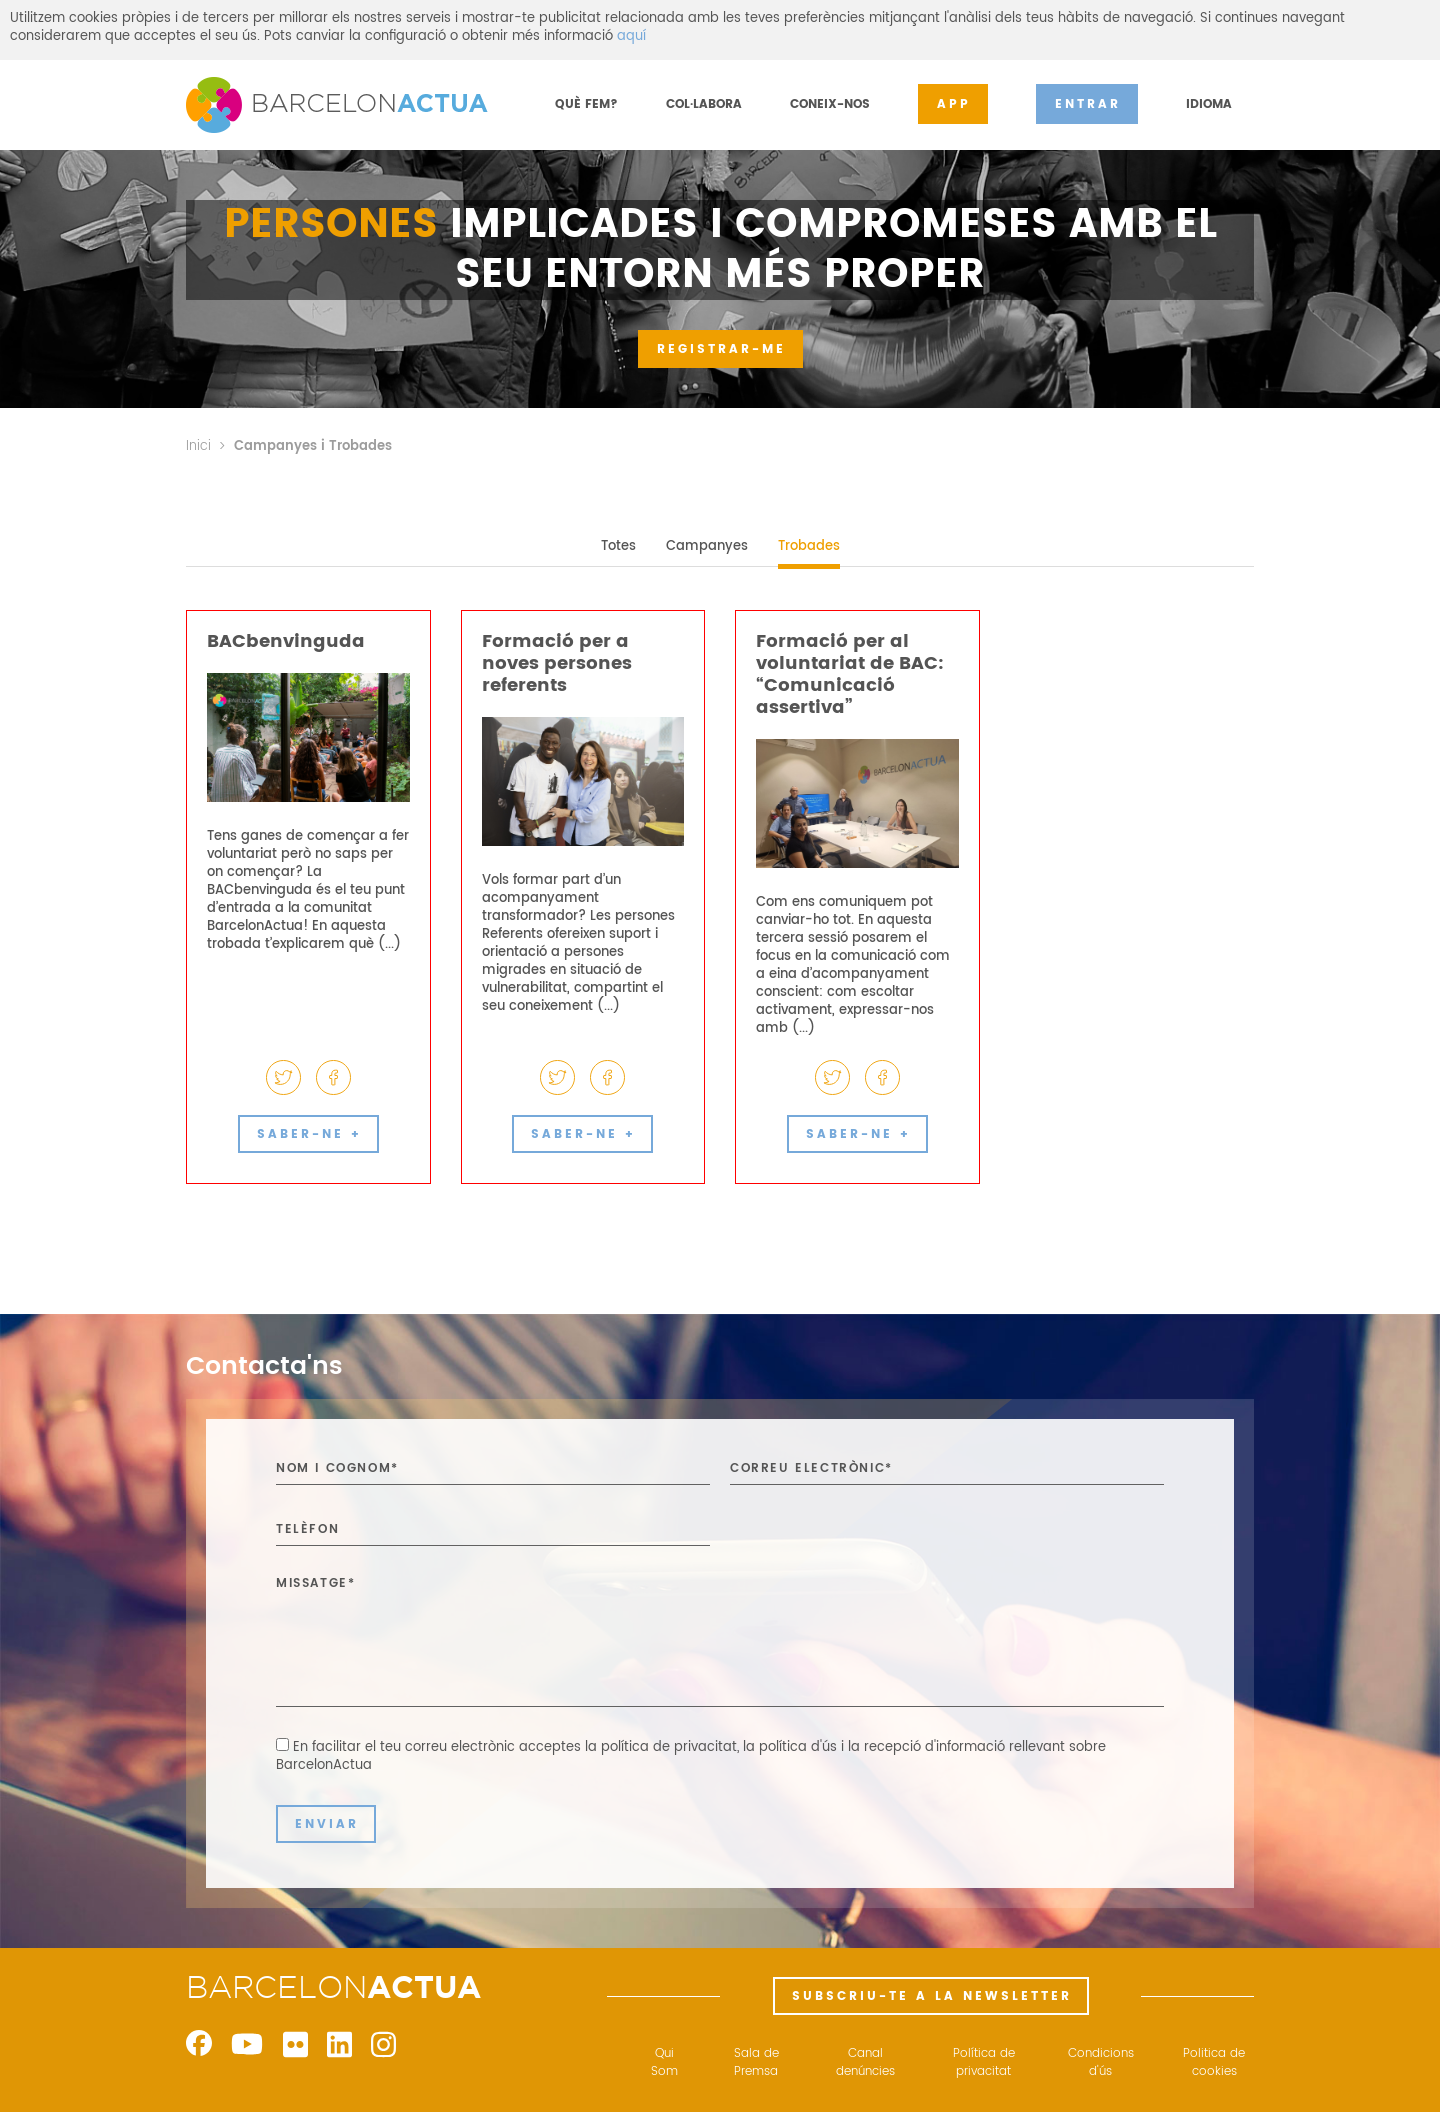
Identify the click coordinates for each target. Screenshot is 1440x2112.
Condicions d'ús (1101, 2063)
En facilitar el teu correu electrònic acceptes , (691, 1756)
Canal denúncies (865, 2063)
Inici (198, 446)
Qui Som (664, 2063)
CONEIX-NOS (830, 104)
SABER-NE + (309, 1134)
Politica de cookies (1214, 2063)
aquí (631, 36)
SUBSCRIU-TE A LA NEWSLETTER (932, 1996)
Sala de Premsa (756, 2063)
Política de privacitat (984, 2063)
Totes (618, 546)
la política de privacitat (661, 1747)
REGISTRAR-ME (721, 349)
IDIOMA (1209, 104)
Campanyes (707, 546)
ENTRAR (1088, 104)
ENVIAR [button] (327, 1824)
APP (954, 104)
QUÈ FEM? (586, 104)
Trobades (809, 546)
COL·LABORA (704, 104)
